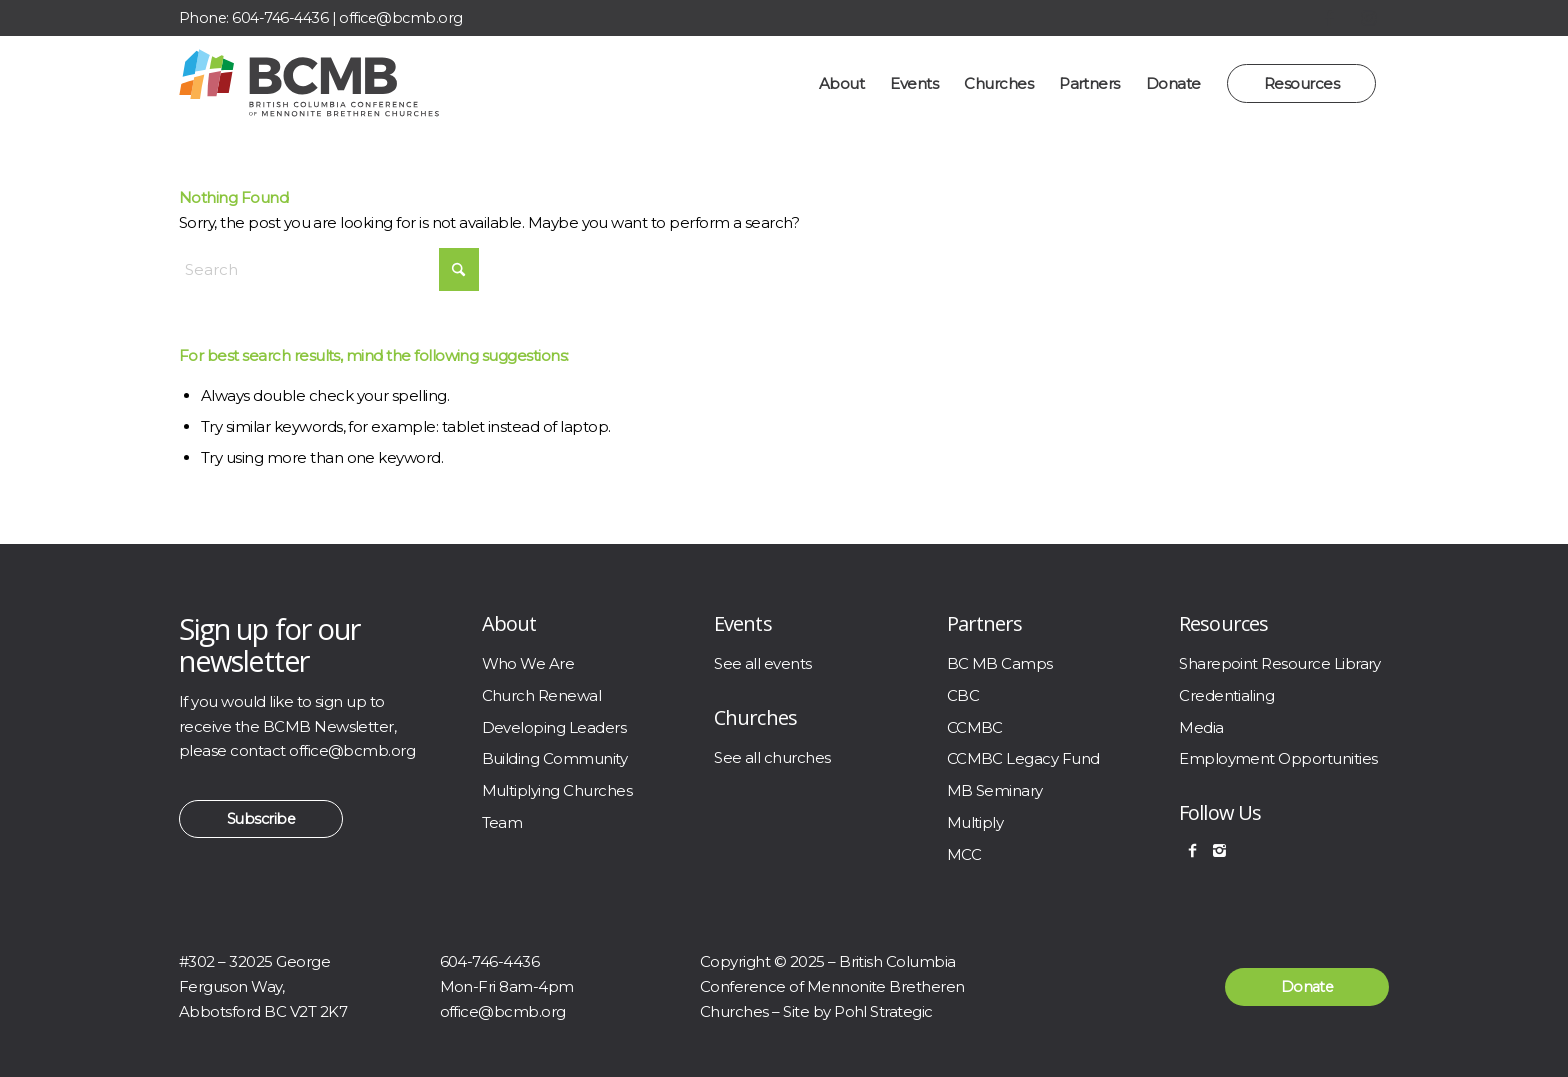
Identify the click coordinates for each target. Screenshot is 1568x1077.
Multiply (975, 822)
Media (1201, 727)
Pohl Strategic (883, 1011)
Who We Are (528, 663)
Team (502, 822)
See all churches (772, 757)
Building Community (555, 758)
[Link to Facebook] (1329, 18)
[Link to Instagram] (1369, 18)
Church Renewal (542, 695)
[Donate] (1307, 987)
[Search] (329, 269)
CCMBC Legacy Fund (1023, 758)
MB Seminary (995, 790)
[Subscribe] (261, 819)
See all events (763, 663)
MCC (964, 854)
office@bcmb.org (400, 18)
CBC (963, 695)
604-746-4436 (280, 18)
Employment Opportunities (1278, 758)
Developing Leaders (554, 727)
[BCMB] (309, 83)
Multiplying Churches (557, 790)
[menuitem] (841, 83)
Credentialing (1226, 695)
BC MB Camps (1000, 663)
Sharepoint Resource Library (1280, 663)
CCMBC (975, 727)
